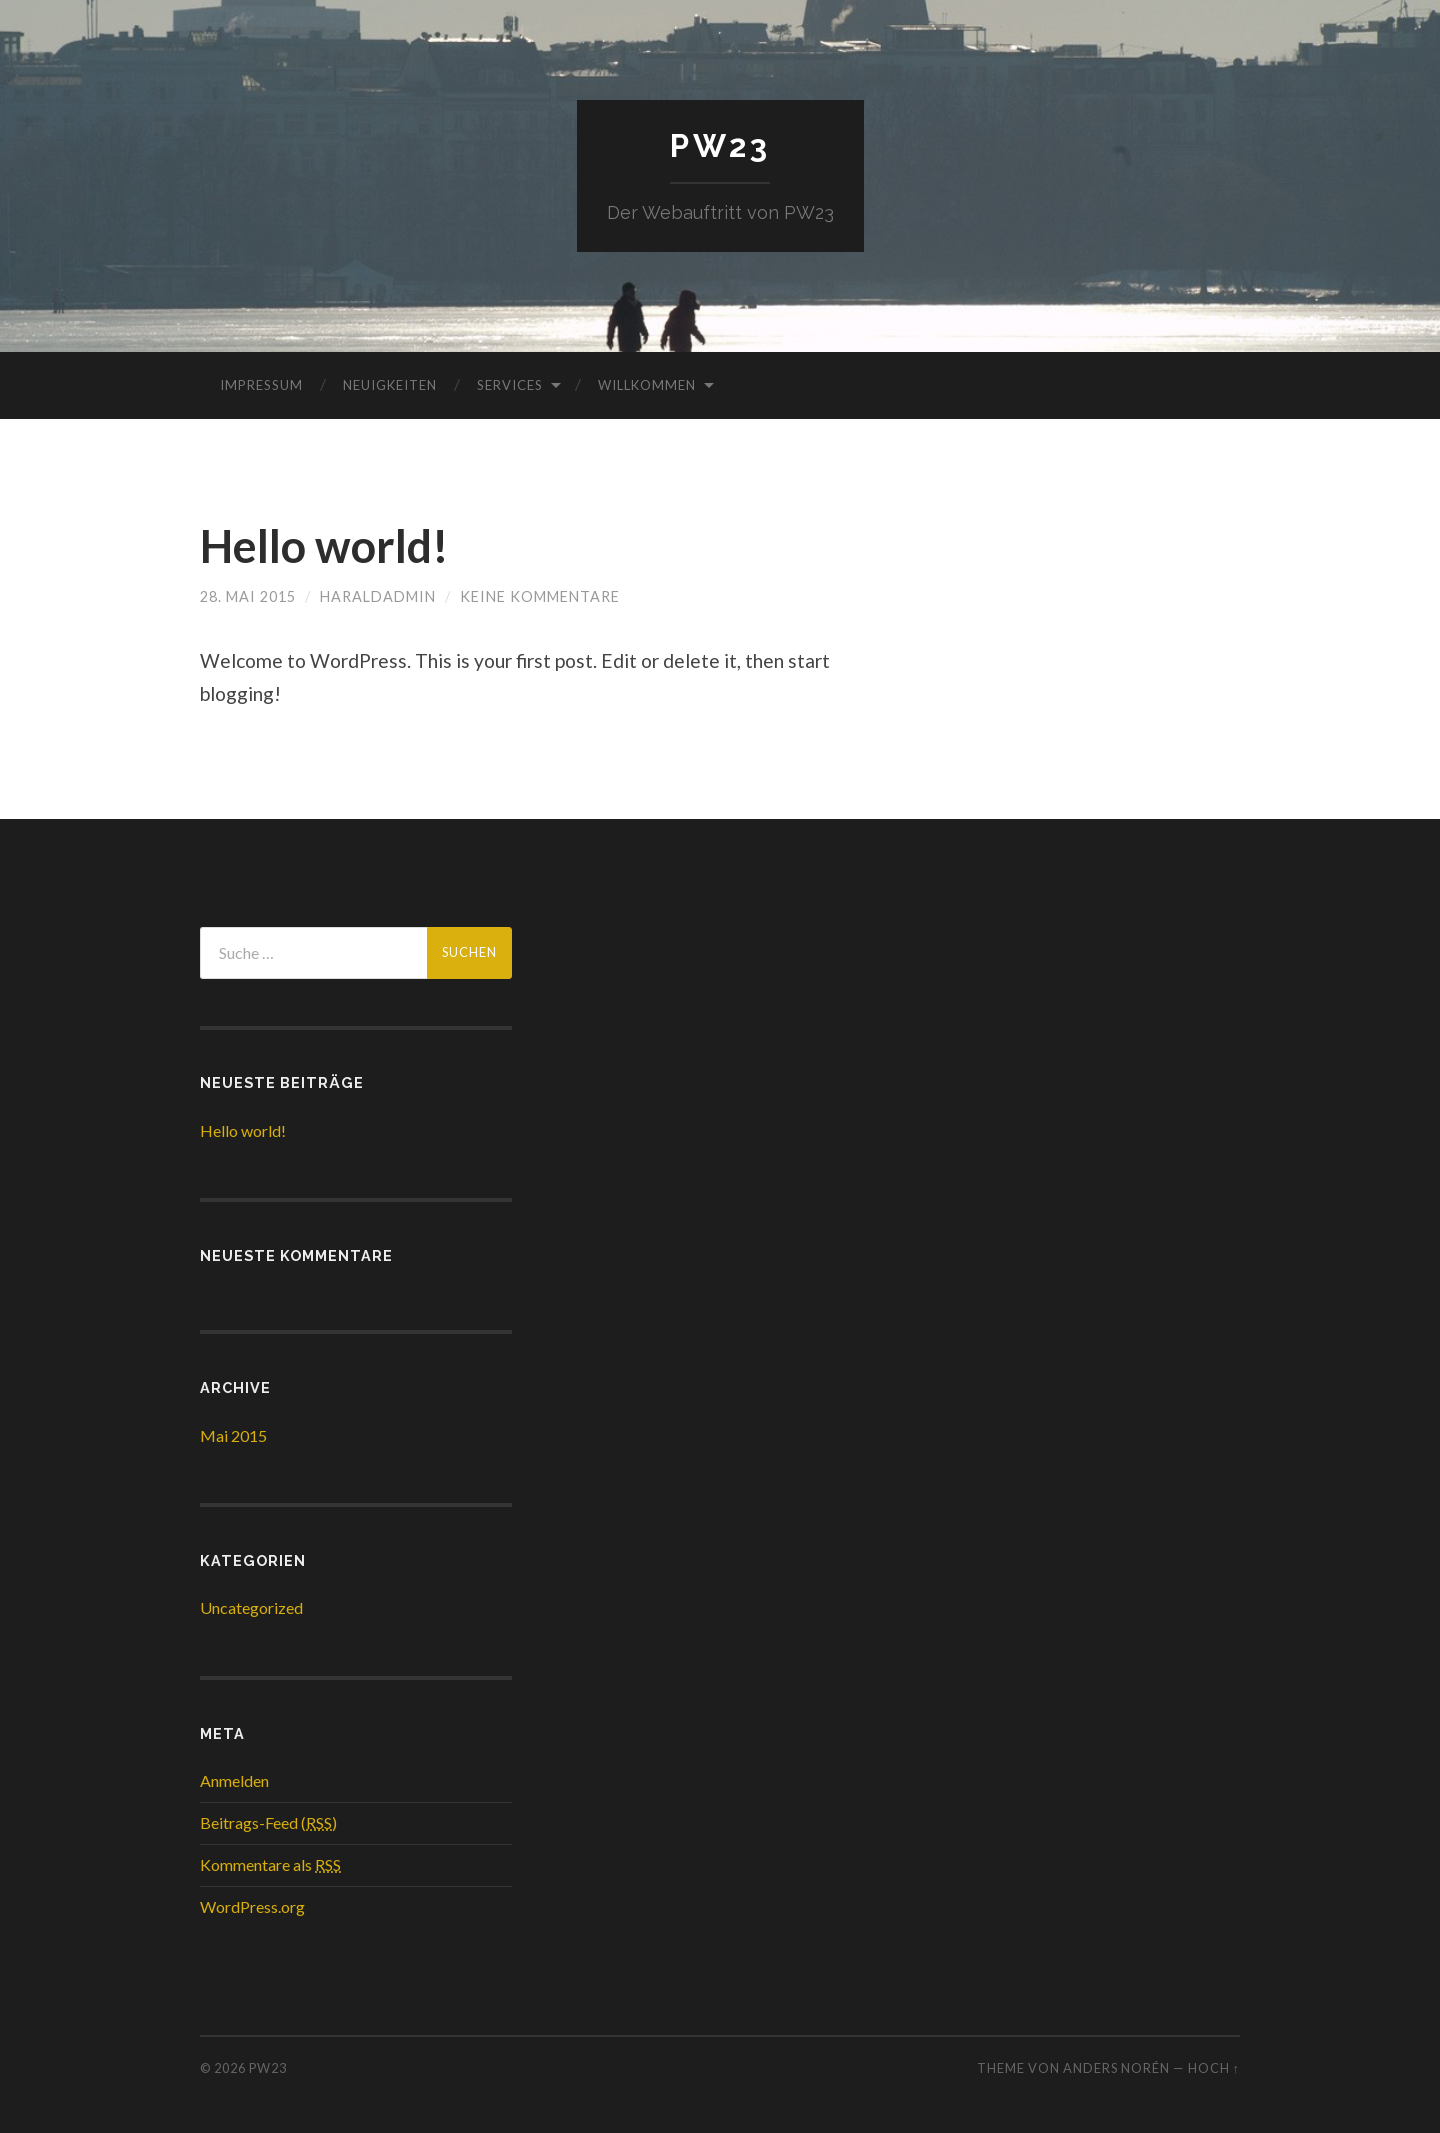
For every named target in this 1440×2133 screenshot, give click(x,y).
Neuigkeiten (390, 385)
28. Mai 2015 (248, 596)
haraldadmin (378, 596)
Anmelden (234, 1780)
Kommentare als (270, 1864)
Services (510, 385)
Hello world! (324, 546)
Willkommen (647, 385)
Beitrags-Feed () (268, 1822)
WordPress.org (252, 1906)
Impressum (261, 385)
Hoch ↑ (1214, 2068)
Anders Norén (1116, 2068)
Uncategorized (251, 1607)
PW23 (720, 145)
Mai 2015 (233, 1435)
